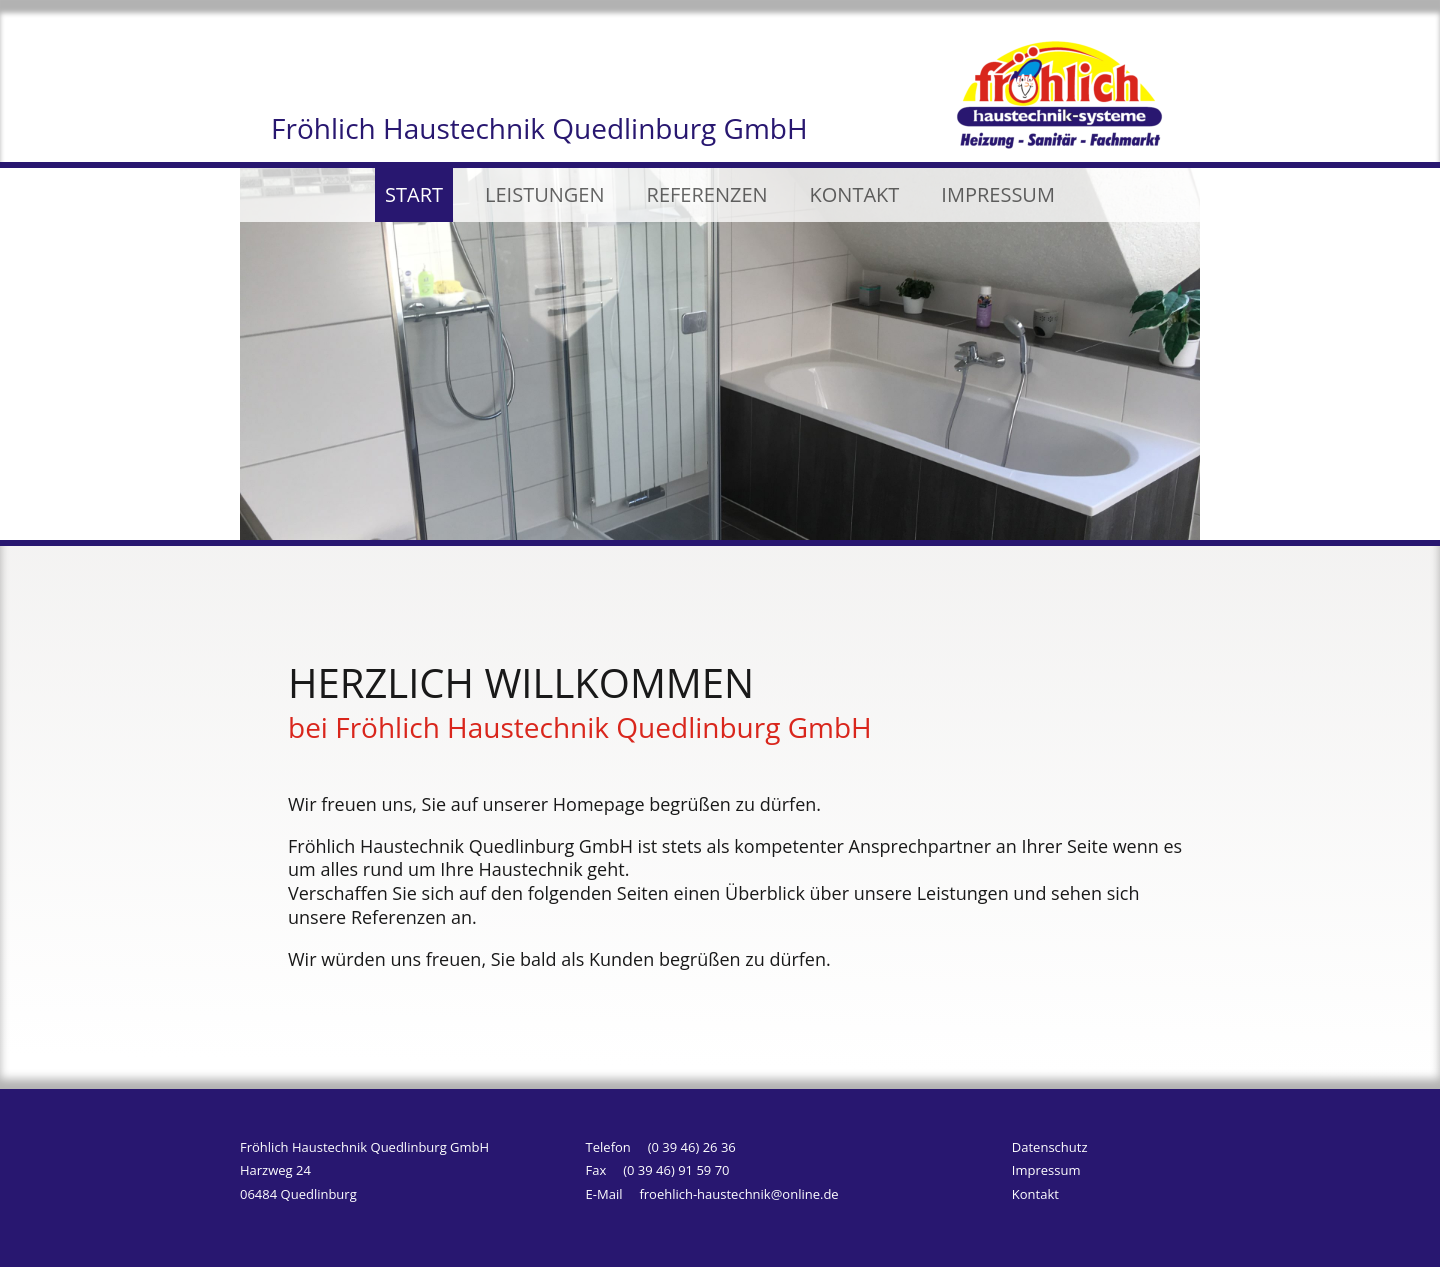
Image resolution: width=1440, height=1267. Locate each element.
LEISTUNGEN (544, 194)
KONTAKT (855, 194)
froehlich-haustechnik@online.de (738, 1194)
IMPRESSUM (998, 194)
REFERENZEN (707, 194)
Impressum (1046, 1173)
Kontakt (1035, 1197)
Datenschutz (1050, 1150)
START (414, 194)
